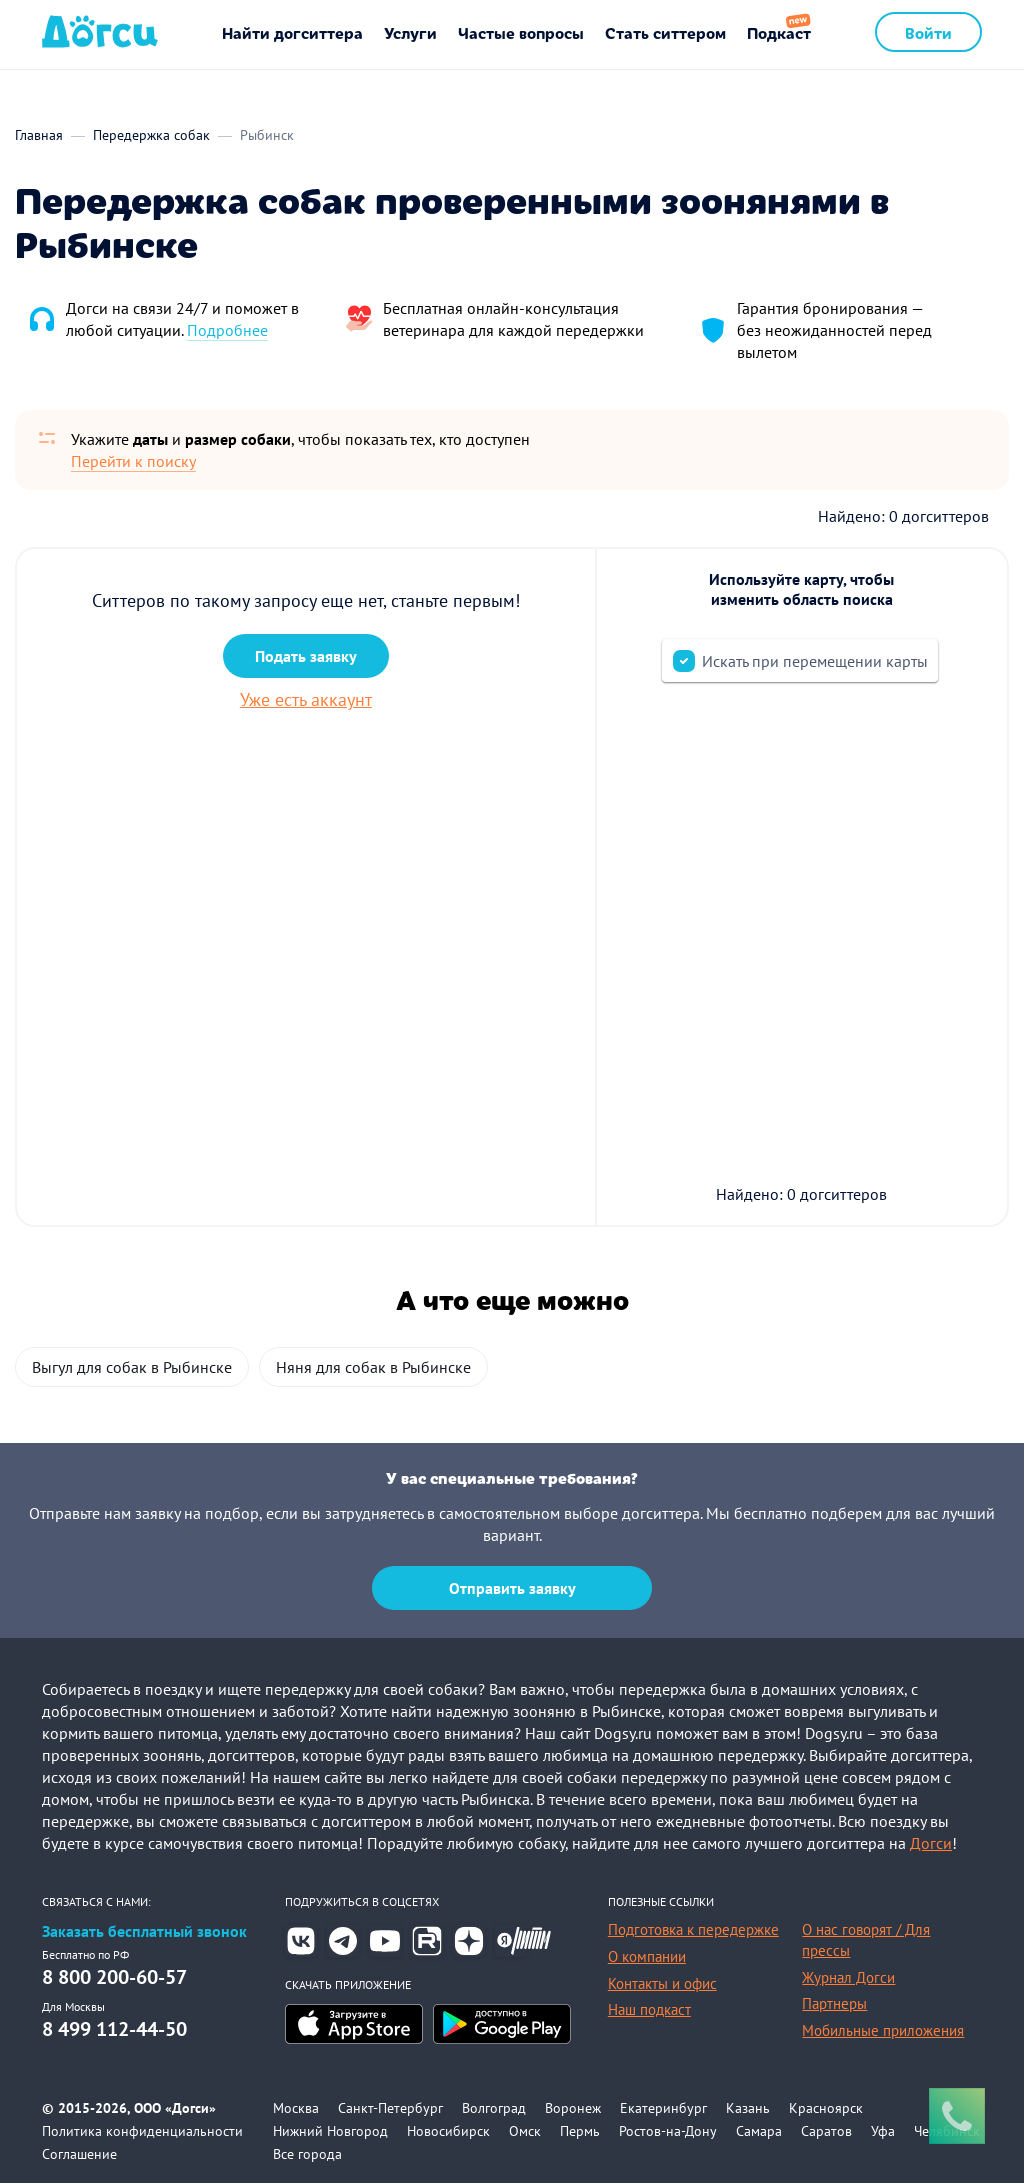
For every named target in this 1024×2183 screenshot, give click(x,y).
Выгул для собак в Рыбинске (132, 1367)
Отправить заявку (512, 1588)
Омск (525, 2131)
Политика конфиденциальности (142, 2131)
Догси (931, 1843)
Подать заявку (306, 656)
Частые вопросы (521, 32)
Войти (928, 32)
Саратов (826, 2131)
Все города (307, 2154)
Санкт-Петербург (390, 2108)
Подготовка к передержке (693, 1929)
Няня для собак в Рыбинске (373, 1367)
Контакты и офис (662, 1983)
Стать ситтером (665, 32)
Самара (759, 2131)
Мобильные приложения (883, 2030)
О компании (647, 1956)
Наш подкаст (649, 2009)
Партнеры (834, 2003)
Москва (296, 2108)
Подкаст (779, 32)
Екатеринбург (663, 2108)
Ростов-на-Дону (668, 2131)
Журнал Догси (848, 1977)
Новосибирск (448, 2131)
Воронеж (573, 2108)
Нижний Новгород (330, 2131)
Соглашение (79, 2154)
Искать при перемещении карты (815, 661)
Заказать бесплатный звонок (144, 1931)
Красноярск (826, 2108)
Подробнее (227, 330)
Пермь (580, 2131)
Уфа (883, 2131)
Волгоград (494, 2108)
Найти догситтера (292, 32)
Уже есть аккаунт (306, 699)
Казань (748, 2108)
